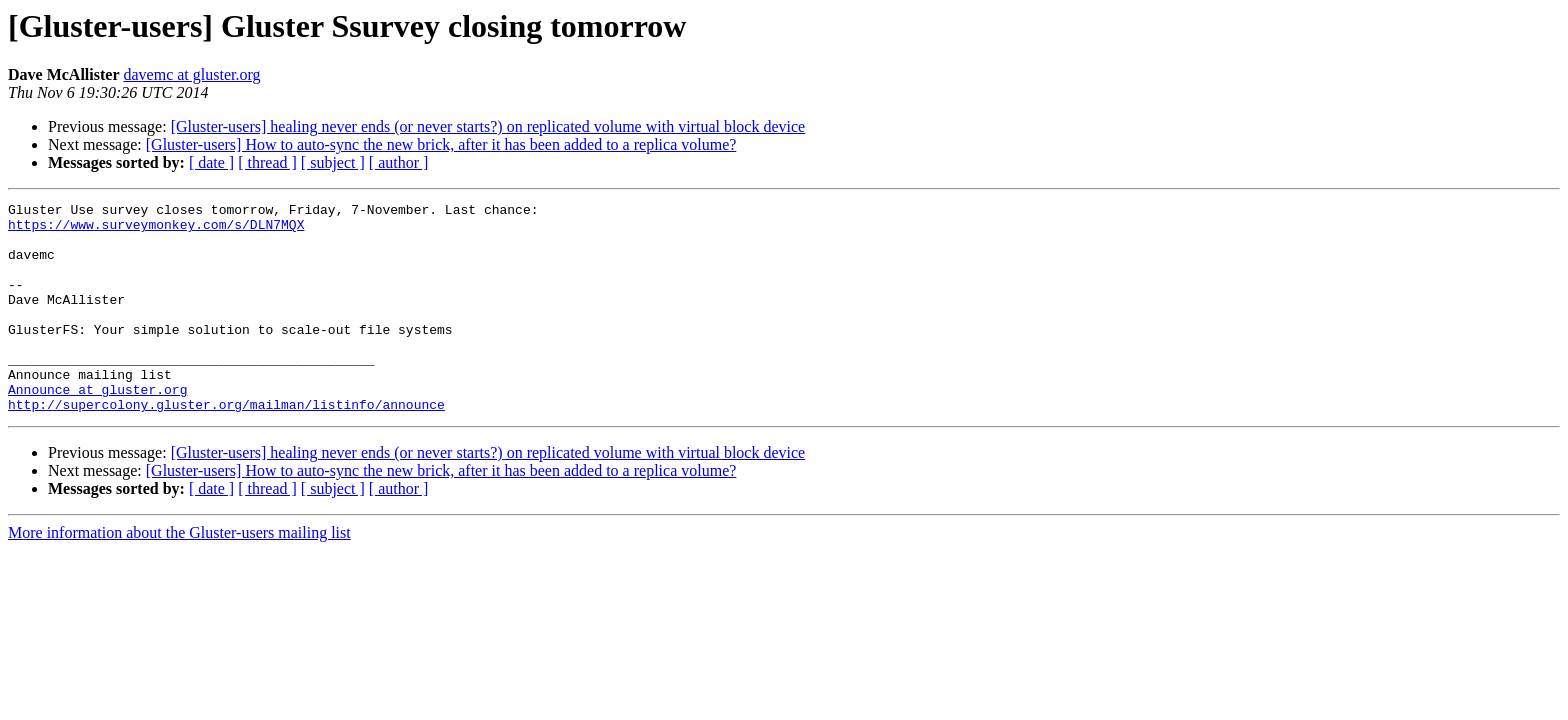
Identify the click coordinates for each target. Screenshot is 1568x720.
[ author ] (399, 162)
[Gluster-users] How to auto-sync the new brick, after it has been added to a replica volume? (441, 144)
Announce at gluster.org (97, 428)
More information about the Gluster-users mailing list (179, 574)
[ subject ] (333, 162)
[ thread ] (267, 162)
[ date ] (211, 162)
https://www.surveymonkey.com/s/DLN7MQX (156, 230)
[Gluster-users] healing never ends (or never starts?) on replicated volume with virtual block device (488, 126)
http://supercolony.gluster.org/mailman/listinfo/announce (226, 446)
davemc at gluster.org (192, 74)
